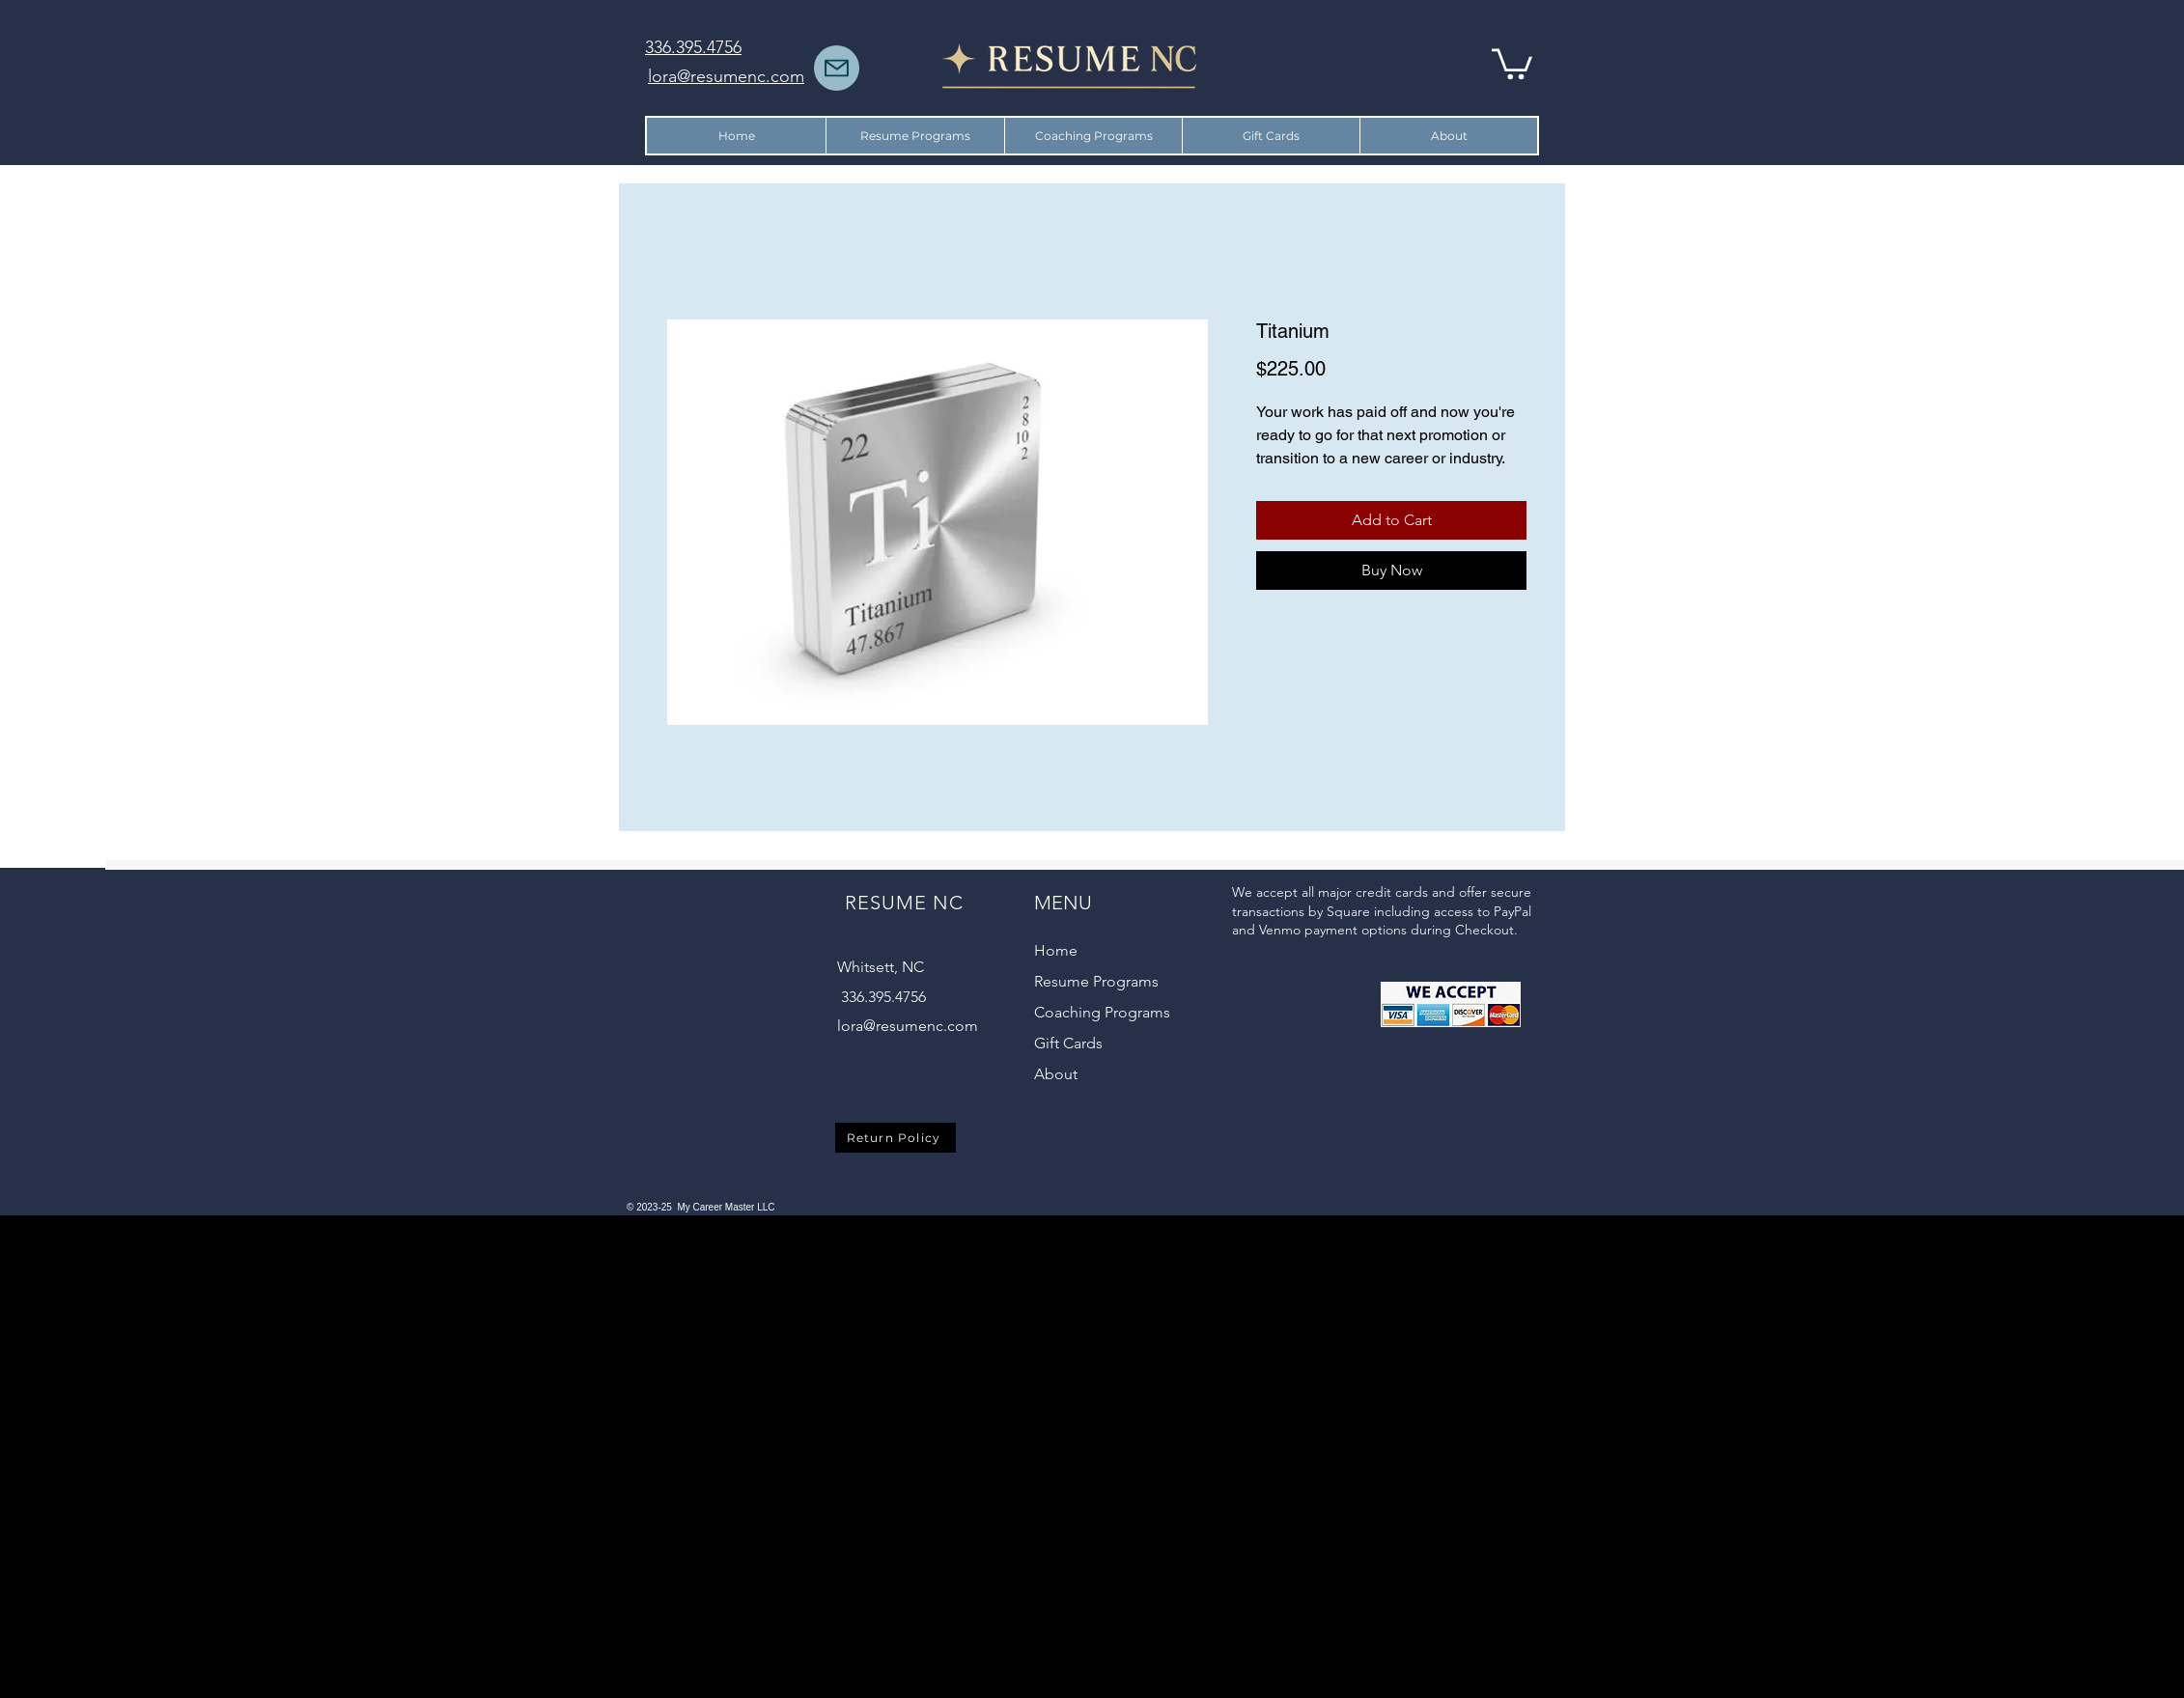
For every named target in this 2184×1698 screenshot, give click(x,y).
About (1056, 1074)
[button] (1512, 62)
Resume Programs (1096, 981)
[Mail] (836, 68)
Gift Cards (1068, 1043)
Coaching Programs (1102, 1012)
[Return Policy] (895, 1138)
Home (1056, 950)
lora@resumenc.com (907, 1025)
